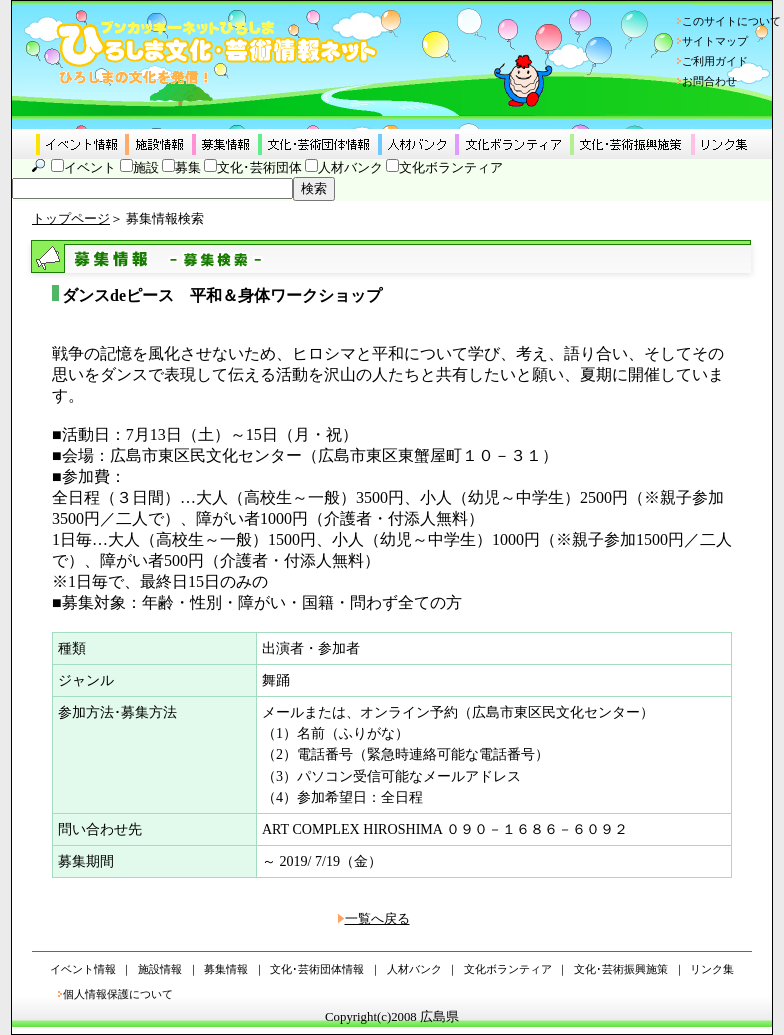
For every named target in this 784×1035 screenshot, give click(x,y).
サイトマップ (715, 41)
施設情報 (160, 969)
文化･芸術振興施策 (621, 969)
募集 (188, 168)
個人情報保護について (118, 994)
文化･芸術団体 (259, 168)
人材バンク (350, 168)
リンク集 (712, 969)
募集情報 (226, 969)
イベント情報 (83, 969)
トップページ (71, 219)
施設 (146, 168)
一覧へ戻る (377, 919)
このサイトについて (731, 21)
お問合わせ (709, 81)
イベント (90, 168)
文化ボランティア (451, 168)
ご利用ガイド (715, 61)
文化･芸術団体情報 (317, 969)
